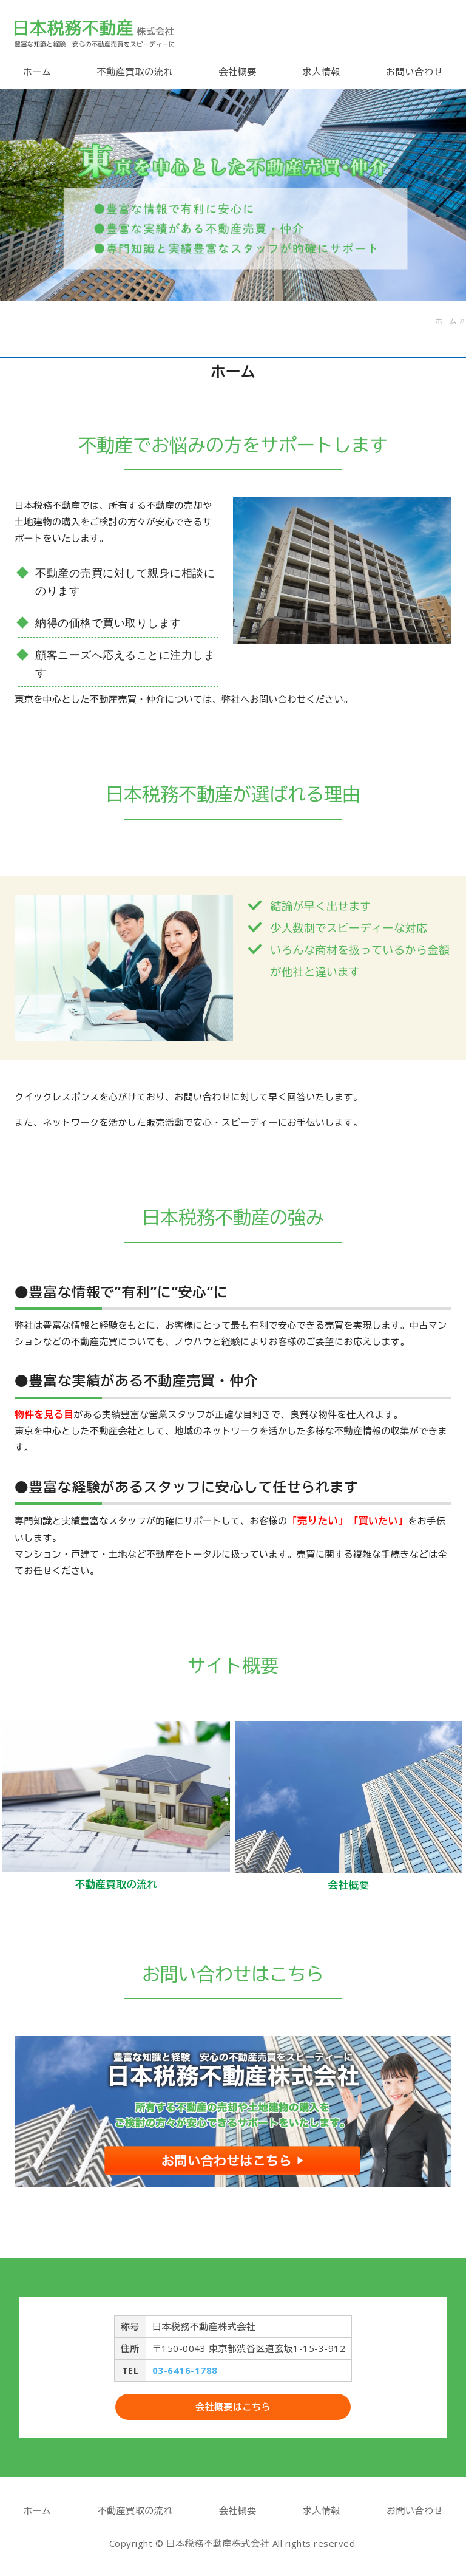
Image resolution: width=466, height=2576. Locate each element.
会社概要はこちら (233, 2407)
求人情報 (321, 72)
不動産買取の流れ (135, 72)
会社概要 (237, 72)
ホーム (36, 72)
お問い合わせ (415, 72)
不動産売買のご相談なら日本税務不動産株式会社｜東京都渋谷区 (94, 33)
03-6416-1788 (185, 2370)
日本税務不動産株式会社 (218, 2543)
